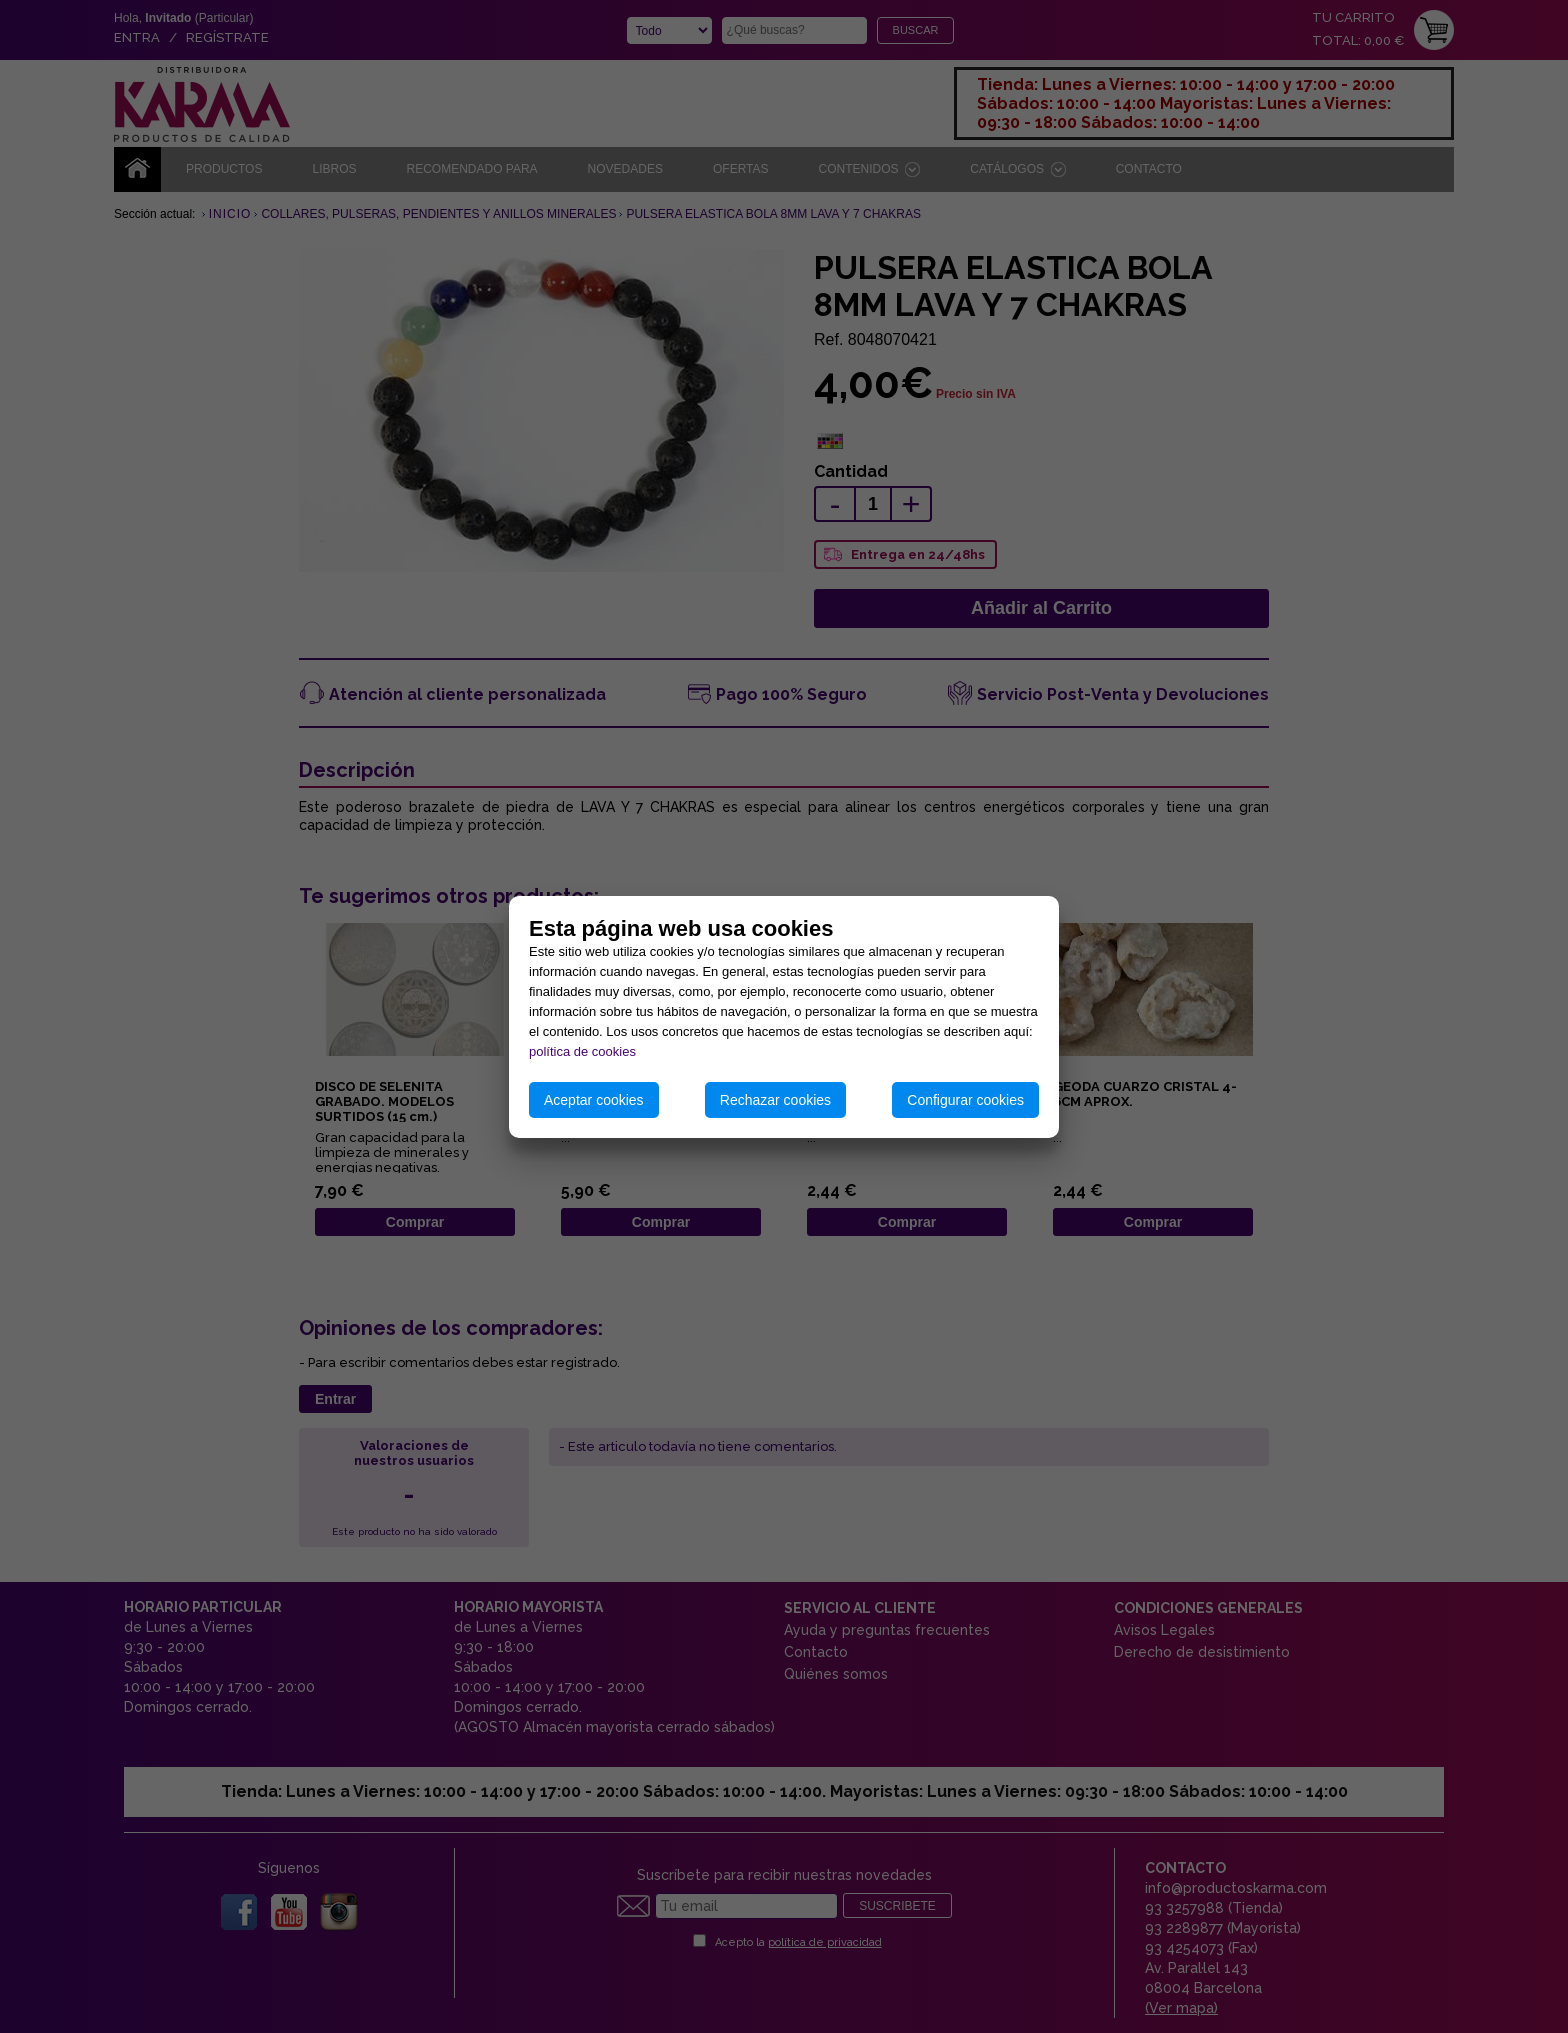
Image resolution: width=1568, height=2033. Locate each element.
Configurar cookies (965, 1100)
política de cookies (582, 1051)
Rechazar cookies (775, 1100)
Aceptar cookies (594, 1100)
